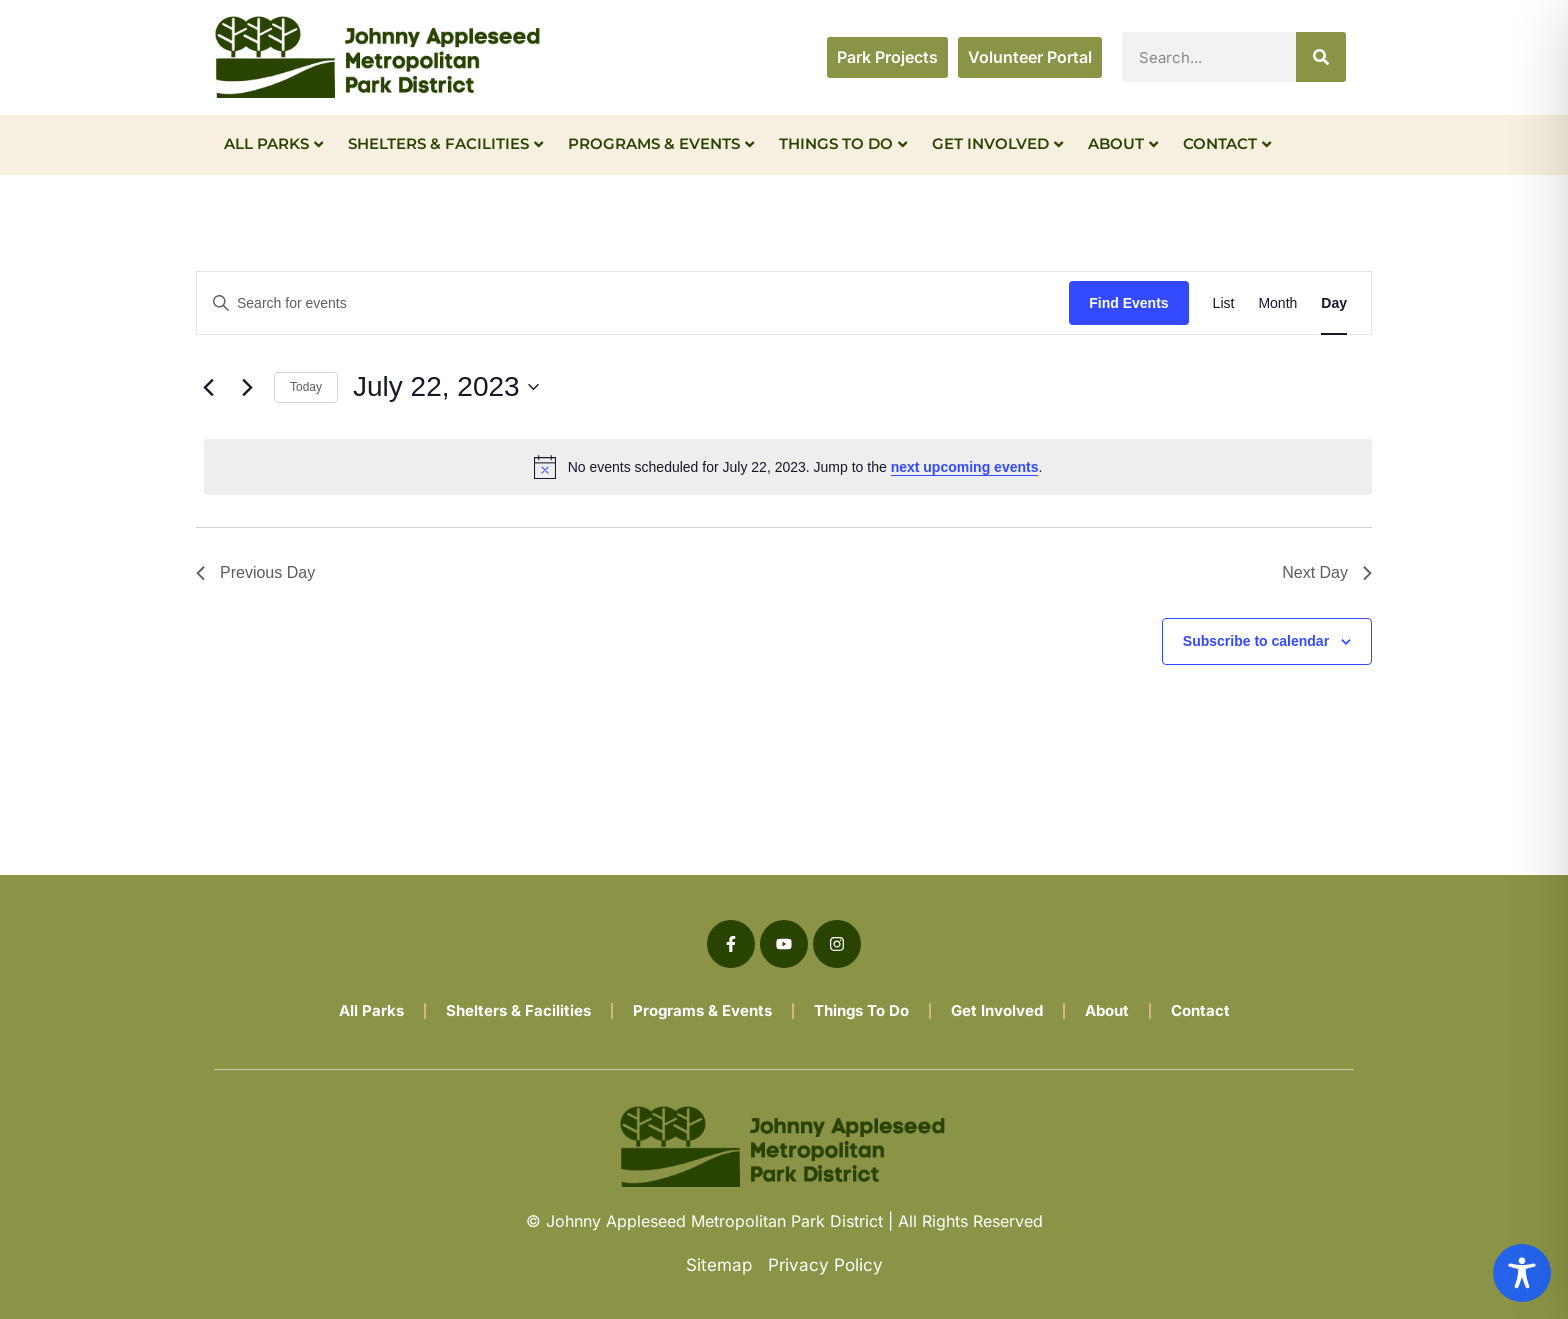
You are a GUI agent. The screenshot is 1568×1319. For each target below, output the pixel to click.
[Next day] (247, 387)
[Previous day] (208, 387)
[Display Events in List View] (1224, 303)
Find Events (1128, 303)
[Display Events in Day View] (1334, 303)
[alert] (788, 467)
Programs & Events (661, 143)
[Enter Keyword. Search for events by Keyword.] (633, 303)
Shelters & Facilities (445, 143)
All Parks (273, 143)
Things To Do (843, 143)
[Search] (1321, 57)
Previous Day (255, 572)
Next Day (1327, 572)
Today (306, 387)
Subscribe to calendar (1256, 641)
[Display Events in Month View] (1277, 303)
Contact (1227, 143)
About (1123, 143)
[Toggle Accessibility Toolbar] (1522, 1273)
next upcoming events (965, 467)
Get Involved (997, 143)
